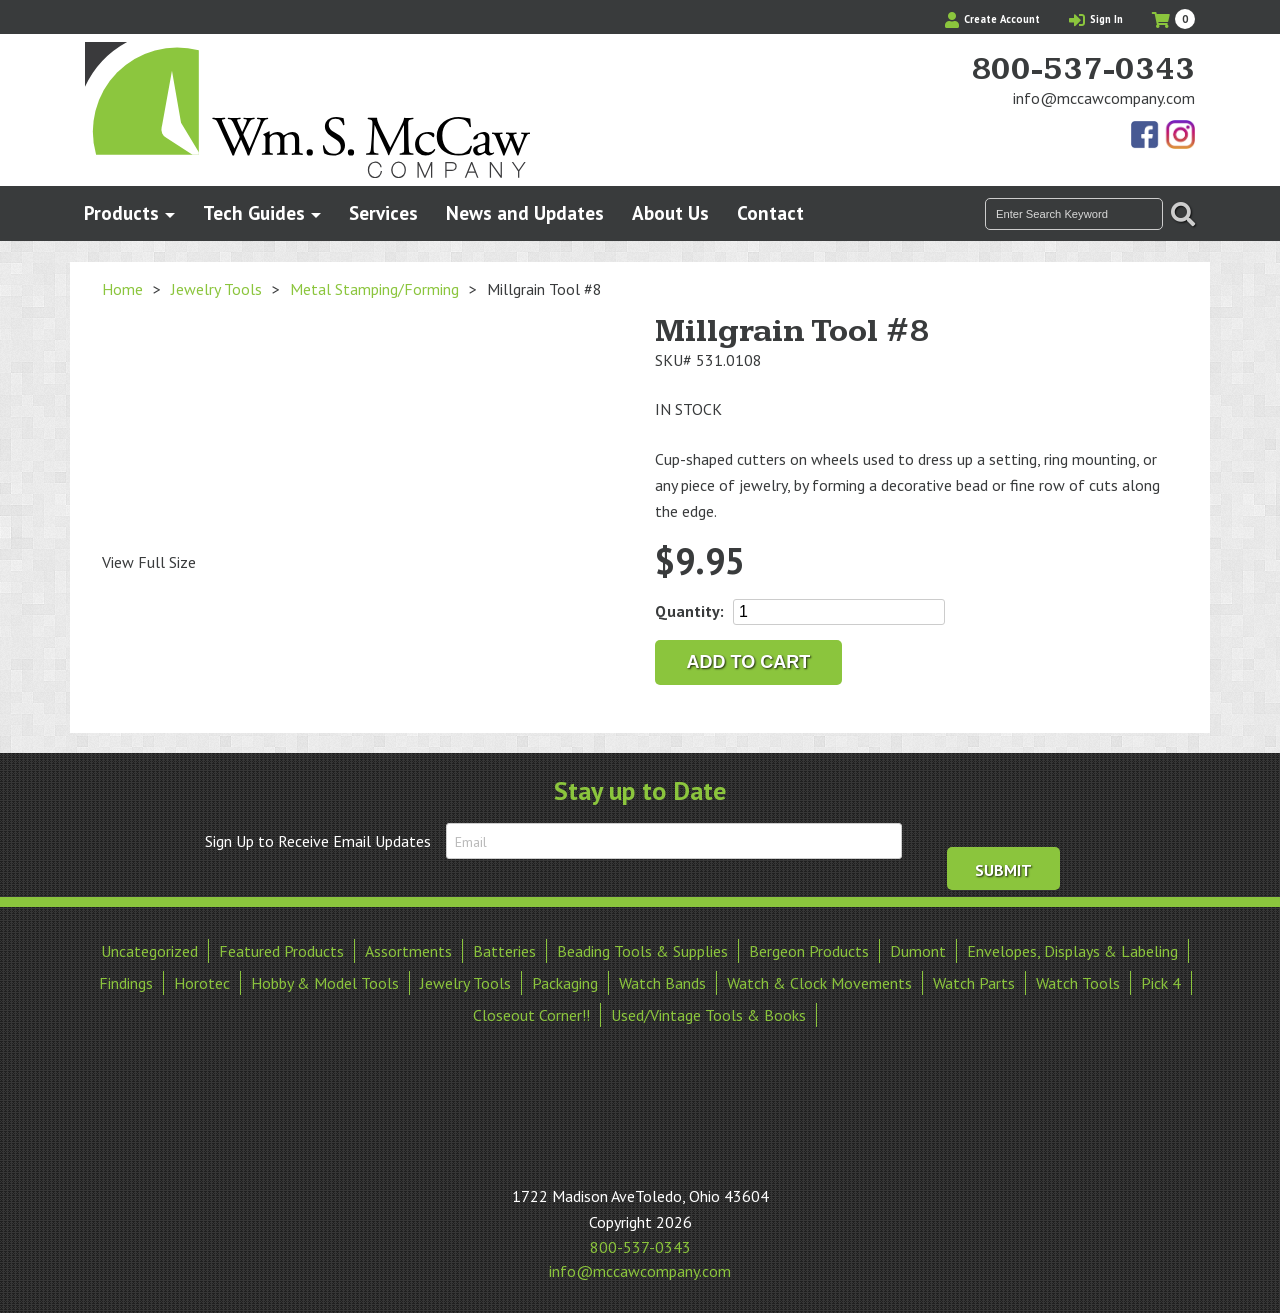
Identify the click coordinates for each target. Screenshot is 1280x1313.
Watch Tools (1078, 981)
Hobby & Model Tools (325, 981)
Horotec (202, 981)
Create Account (992, 19)
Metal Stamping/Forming (374, 289)
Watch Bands (662, 981)
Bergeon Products (809, 949)
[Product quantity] (839, 612)
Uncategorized (149, 949)
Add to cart (749, 662)
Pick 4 (1161, 981)
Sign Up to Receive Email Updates (318, 841)
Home (122, 289)
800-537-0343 (1083, 70)
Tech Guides (254, 212)
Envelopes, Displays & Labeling (1072, 949)
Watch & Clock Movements (819, 981)
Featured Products (281, 949)
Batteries (504, 949)
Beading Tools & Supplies (642, 949)
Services (383, 212)
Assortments (408, 949)
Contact (770, 212)
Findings (126, 981)
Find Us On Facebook (1146, 136)
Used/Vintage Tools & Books (708, 1013)
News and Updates (525, 212)
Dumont (918, 949)
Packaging (565, 981)
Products (121, 212)
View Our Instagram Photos (1180, 136)
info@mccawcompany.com (1104, 98)
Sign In (1096, 19)
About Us (670, 212)
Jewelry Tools (216, 289)
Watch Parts (974, 981)
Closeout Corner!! (531, 1013)
